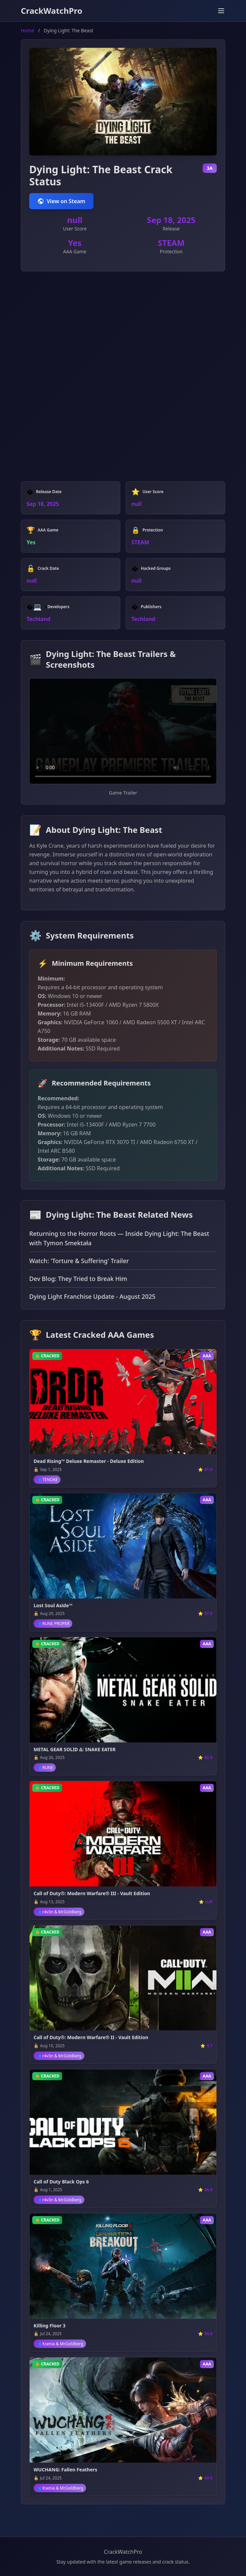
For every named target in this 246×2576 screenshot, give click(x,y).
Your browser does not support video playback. (123, 731)
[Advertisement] (123, 329)
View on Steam (61, 201)
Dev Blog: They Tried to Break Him (78, 1279)
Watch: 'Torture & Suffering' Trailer (79, 1261)
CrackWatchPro (51, 10)
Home (27, 30)
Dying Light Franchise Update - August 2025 (92, 1296)
